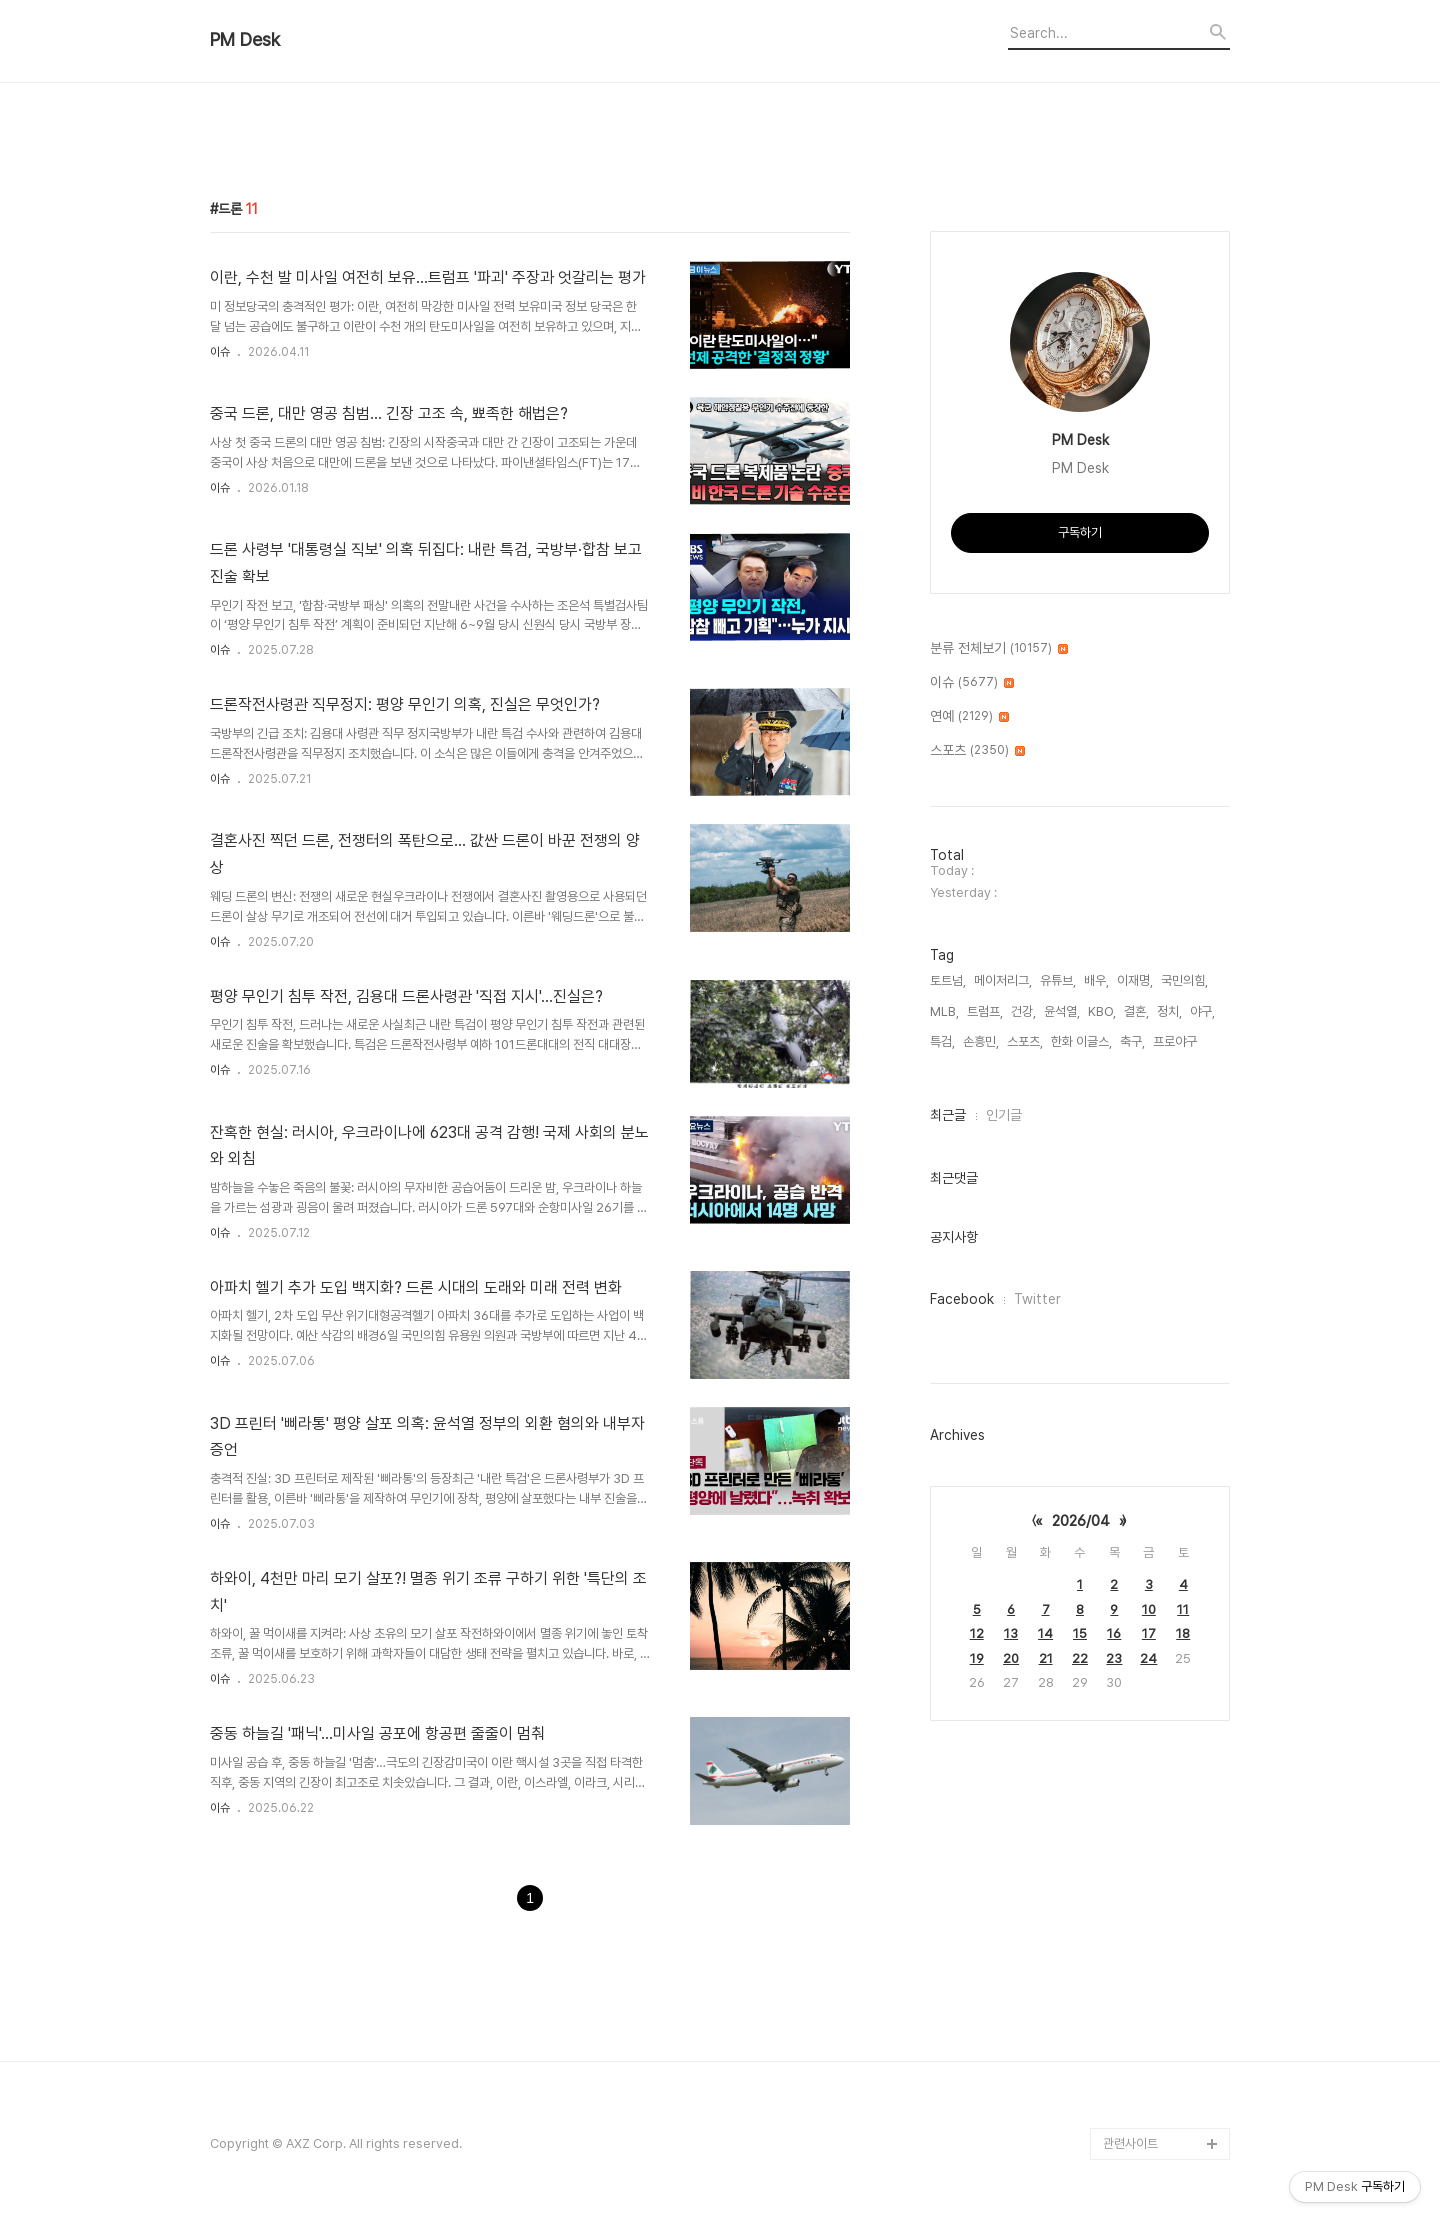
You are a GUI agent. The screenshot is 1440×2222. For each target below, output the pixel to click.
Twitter (1037, 1299)
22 (1080, 1658)
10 (1149, 1609)
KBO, (1102, 1011)
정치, (1169, 1011)
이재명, (1135, 980)
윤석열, (1062, 1011)
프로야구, (1176, 1041)
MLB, (944, 1011)
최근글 (948, 1115)
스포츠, (1025, 1041)
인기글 (1004, 1115)
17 (1149, 1633)
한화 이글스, (1081, 1041)
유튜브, (1058, 980)
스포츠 (977, 751)
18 (1183, 1633)
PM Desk (245, 40)
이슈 (220, 352)
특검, (942, 1041)
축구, (1132, 1041)
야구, (1202, 1011)
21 (1046, 1658)
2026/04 (1081, 1521)
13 (1011, 1633)
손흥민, (981, 1041)
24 (1148, 1658)
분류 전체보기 (999, 649)
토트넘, (948, 980)
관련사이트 (1130, 2143)
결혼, (1136, 1011)
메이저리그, (1003, 980)
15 (1080, 1633)
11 (1183, 1609)
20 (1011, 1658)
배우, (1096, 980)
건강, (1023, 1011)
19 (977, 1658)
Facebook (962, 1299)
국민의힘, (1184, 980)
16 (1114, 1633)
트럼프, (985, 1011)
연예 (969, 717)
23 (1114, 1658)
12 (977, 1633)
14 (1045, 1633)
